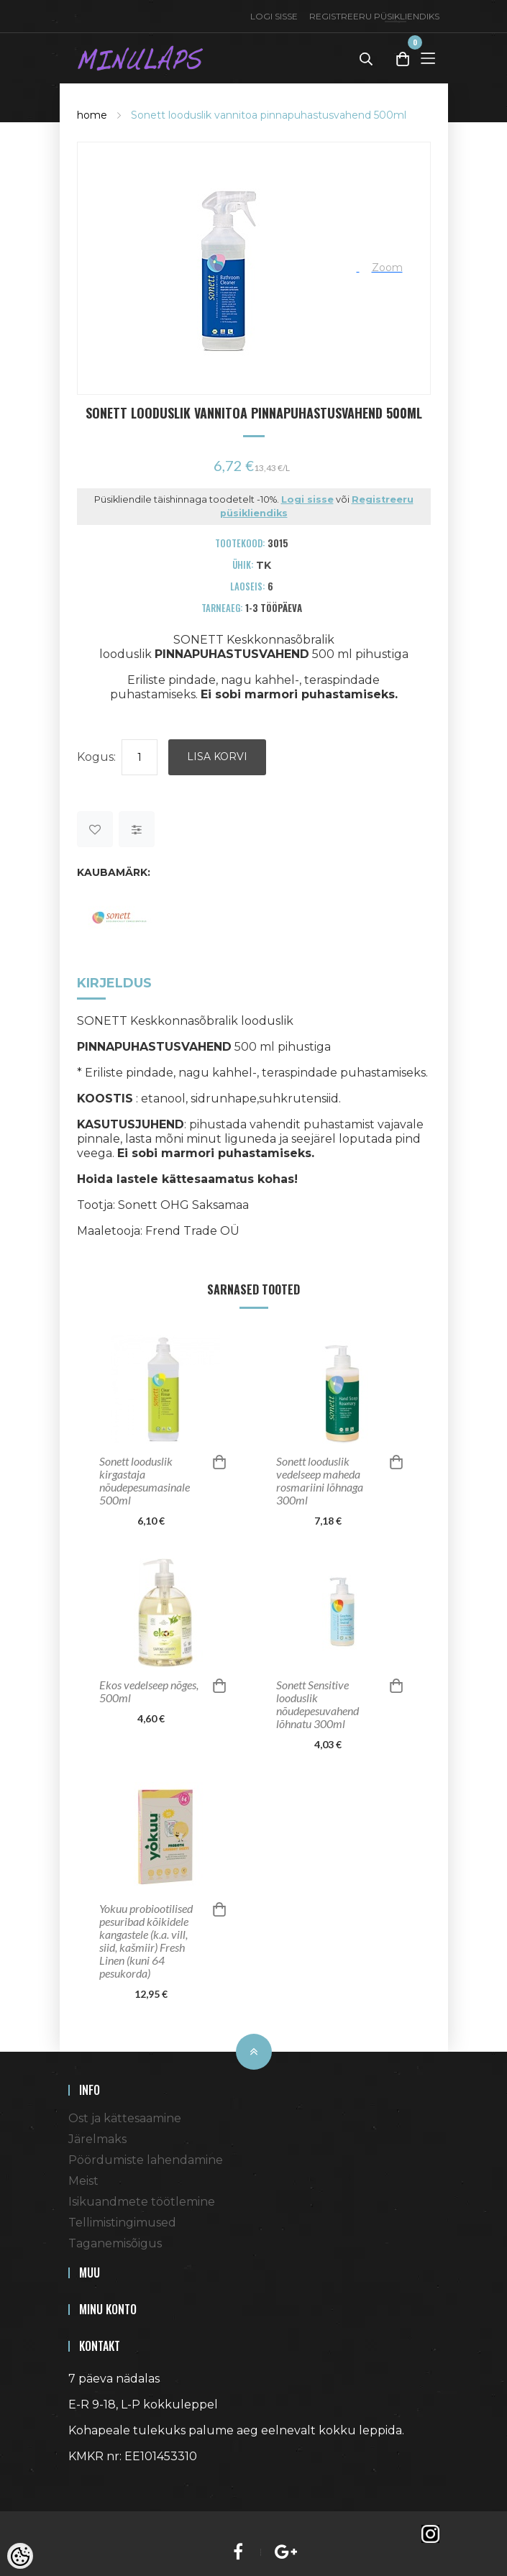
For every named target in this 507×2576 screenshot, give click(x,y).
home (92, 115)
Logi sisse (274, 16)
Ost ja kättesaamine (124, 2118)
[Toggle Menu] (427, 58)
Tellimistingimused (122, 2222)
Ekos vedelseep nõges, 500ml (148, 1691)
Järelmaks (97, 2139)
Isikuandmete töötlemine (141, 2202)
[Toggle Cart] (403, 58)
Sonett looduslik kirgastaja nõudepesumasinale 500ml (144, 1481)
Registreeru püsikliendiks (374, 16)
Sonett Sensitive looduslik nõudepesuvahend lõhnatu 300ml (317, 1704)
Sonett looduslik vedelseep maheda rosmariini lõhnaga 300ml (319, 1481)
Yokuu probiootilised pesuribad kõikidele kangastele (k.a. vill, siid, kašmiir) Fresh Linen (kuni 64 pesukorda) (146, 1941)
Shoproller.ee (93, 2482)
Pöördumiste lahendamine (145, 2160)
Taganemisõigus (115, 2243)
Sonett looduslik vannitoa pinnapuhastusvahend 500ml (268, 115)
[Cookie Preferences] (20, 2556)
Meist (83, 2181)
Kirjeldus (114, 983)
